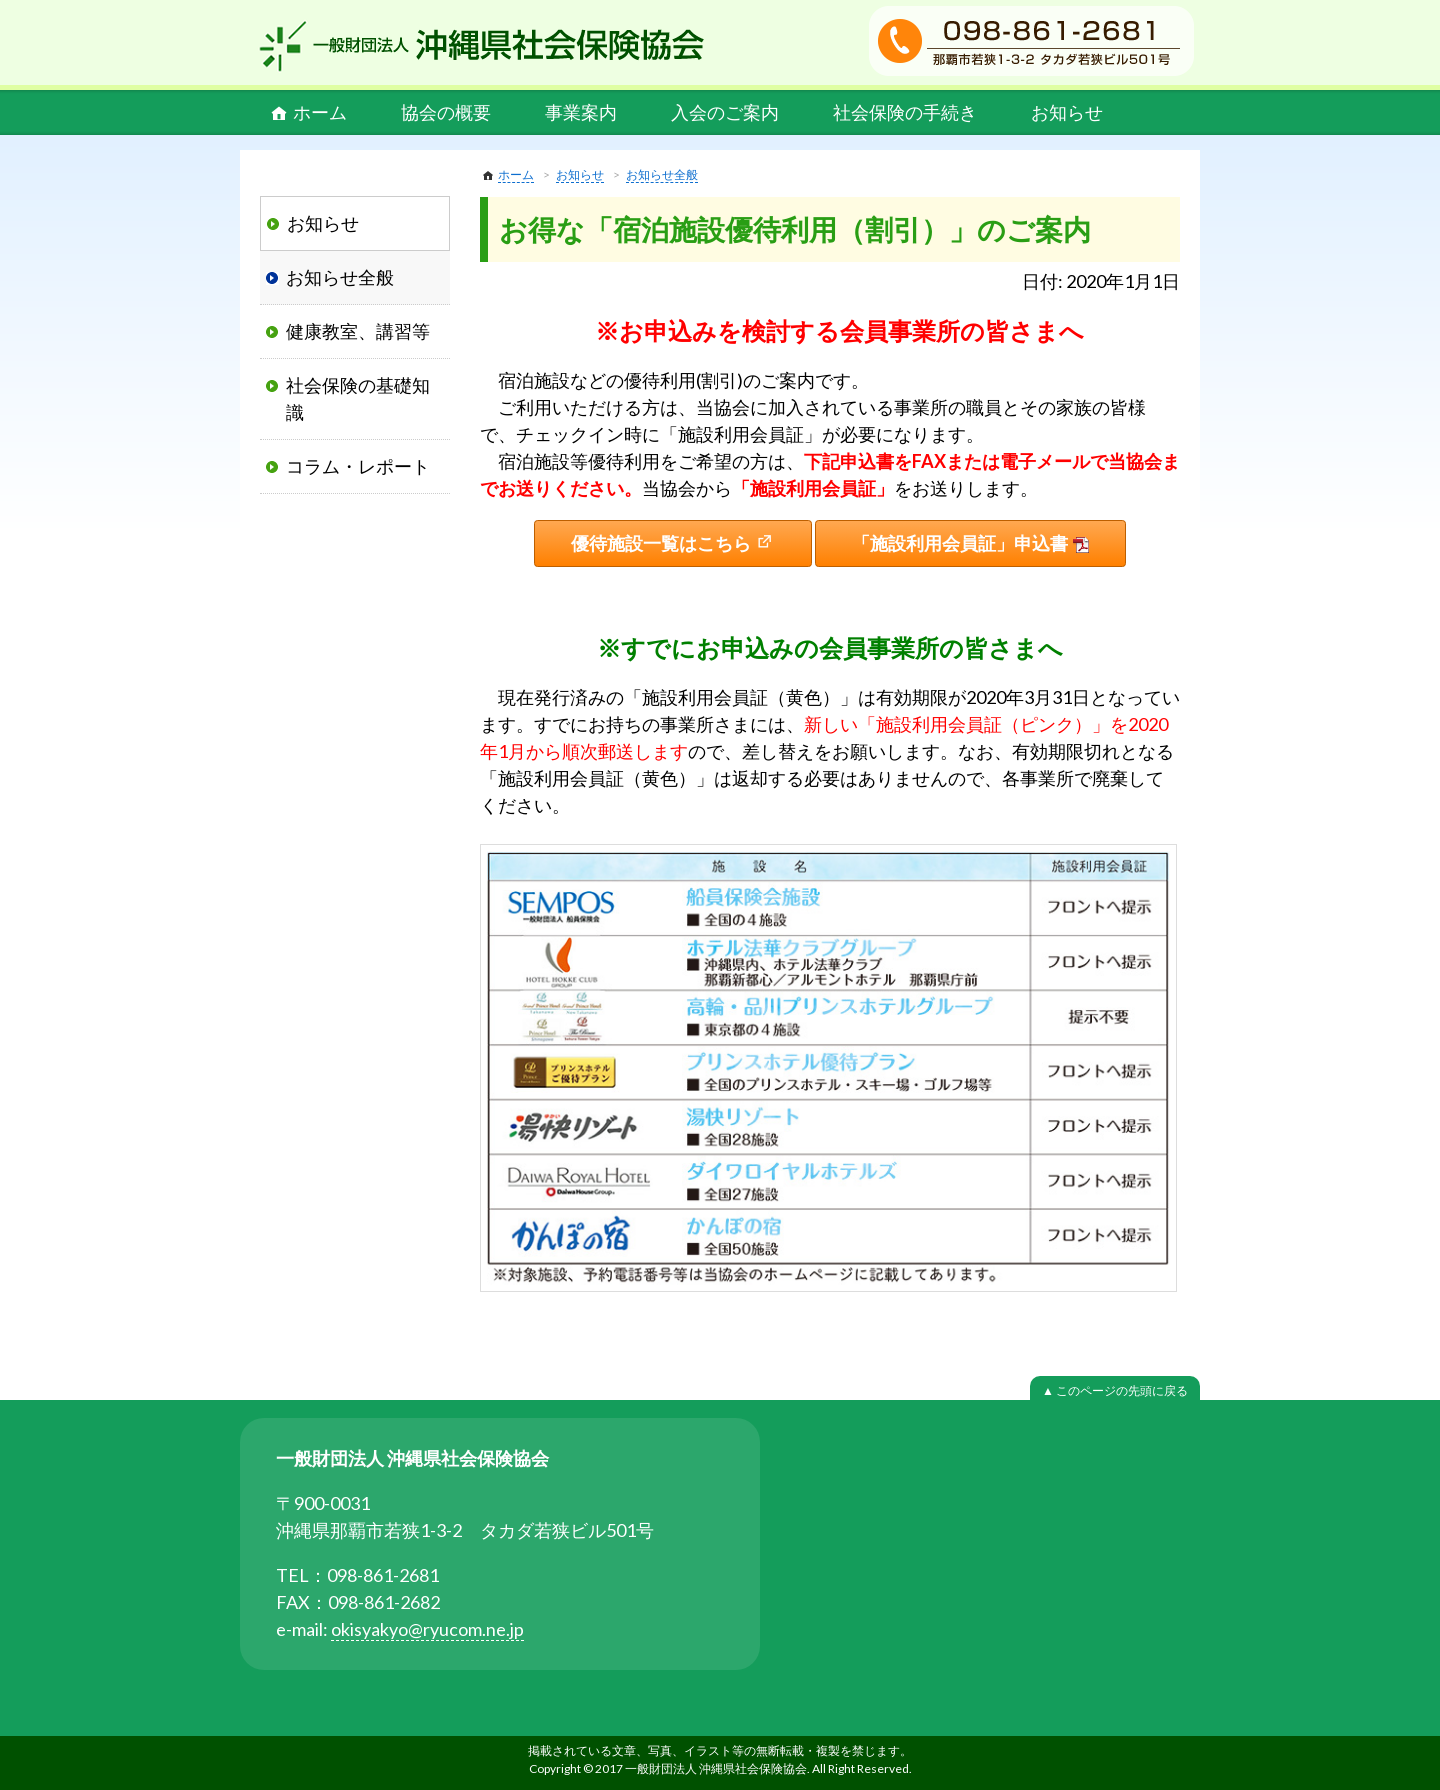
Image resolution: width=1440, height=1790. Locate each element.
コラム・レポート (358, 466)
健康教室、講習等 (358, 331)
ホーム (320, 112)
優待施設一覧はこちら (661, 543)
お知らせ (1067, 112)
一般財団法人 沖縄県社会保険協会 (482, 46)
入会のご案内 (725, 112)
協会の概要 (446, 112)
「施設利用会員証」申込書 (960, 543)
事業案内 (581, 112)
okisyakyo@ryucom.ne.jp (427, 1629)
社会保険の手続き (905, 112)
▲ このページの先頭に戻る (1115, 1390)
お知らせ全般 (662, 174)
